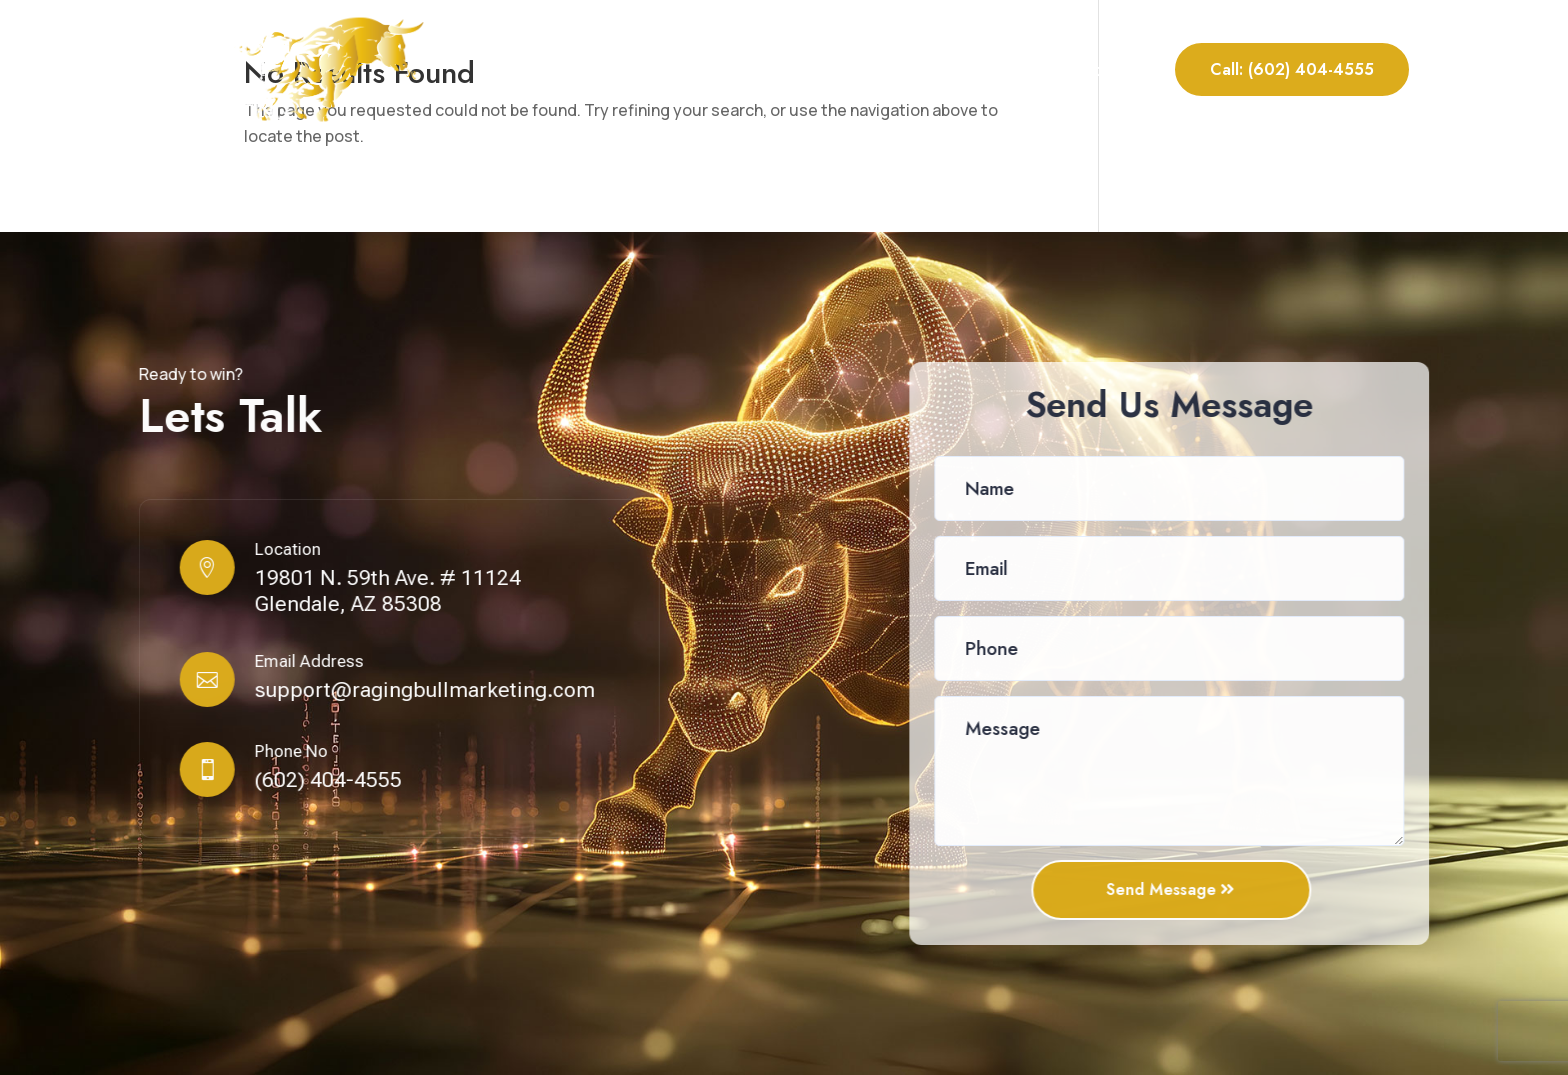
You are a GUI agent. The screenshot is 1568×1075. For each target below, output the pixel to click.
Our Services (872, 70)
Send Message (1163, 889)
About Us (763, 70)
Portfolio (982, 70)
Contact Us (1106, 70)
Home (683, 70)
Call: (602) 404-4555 (1292, 69)
